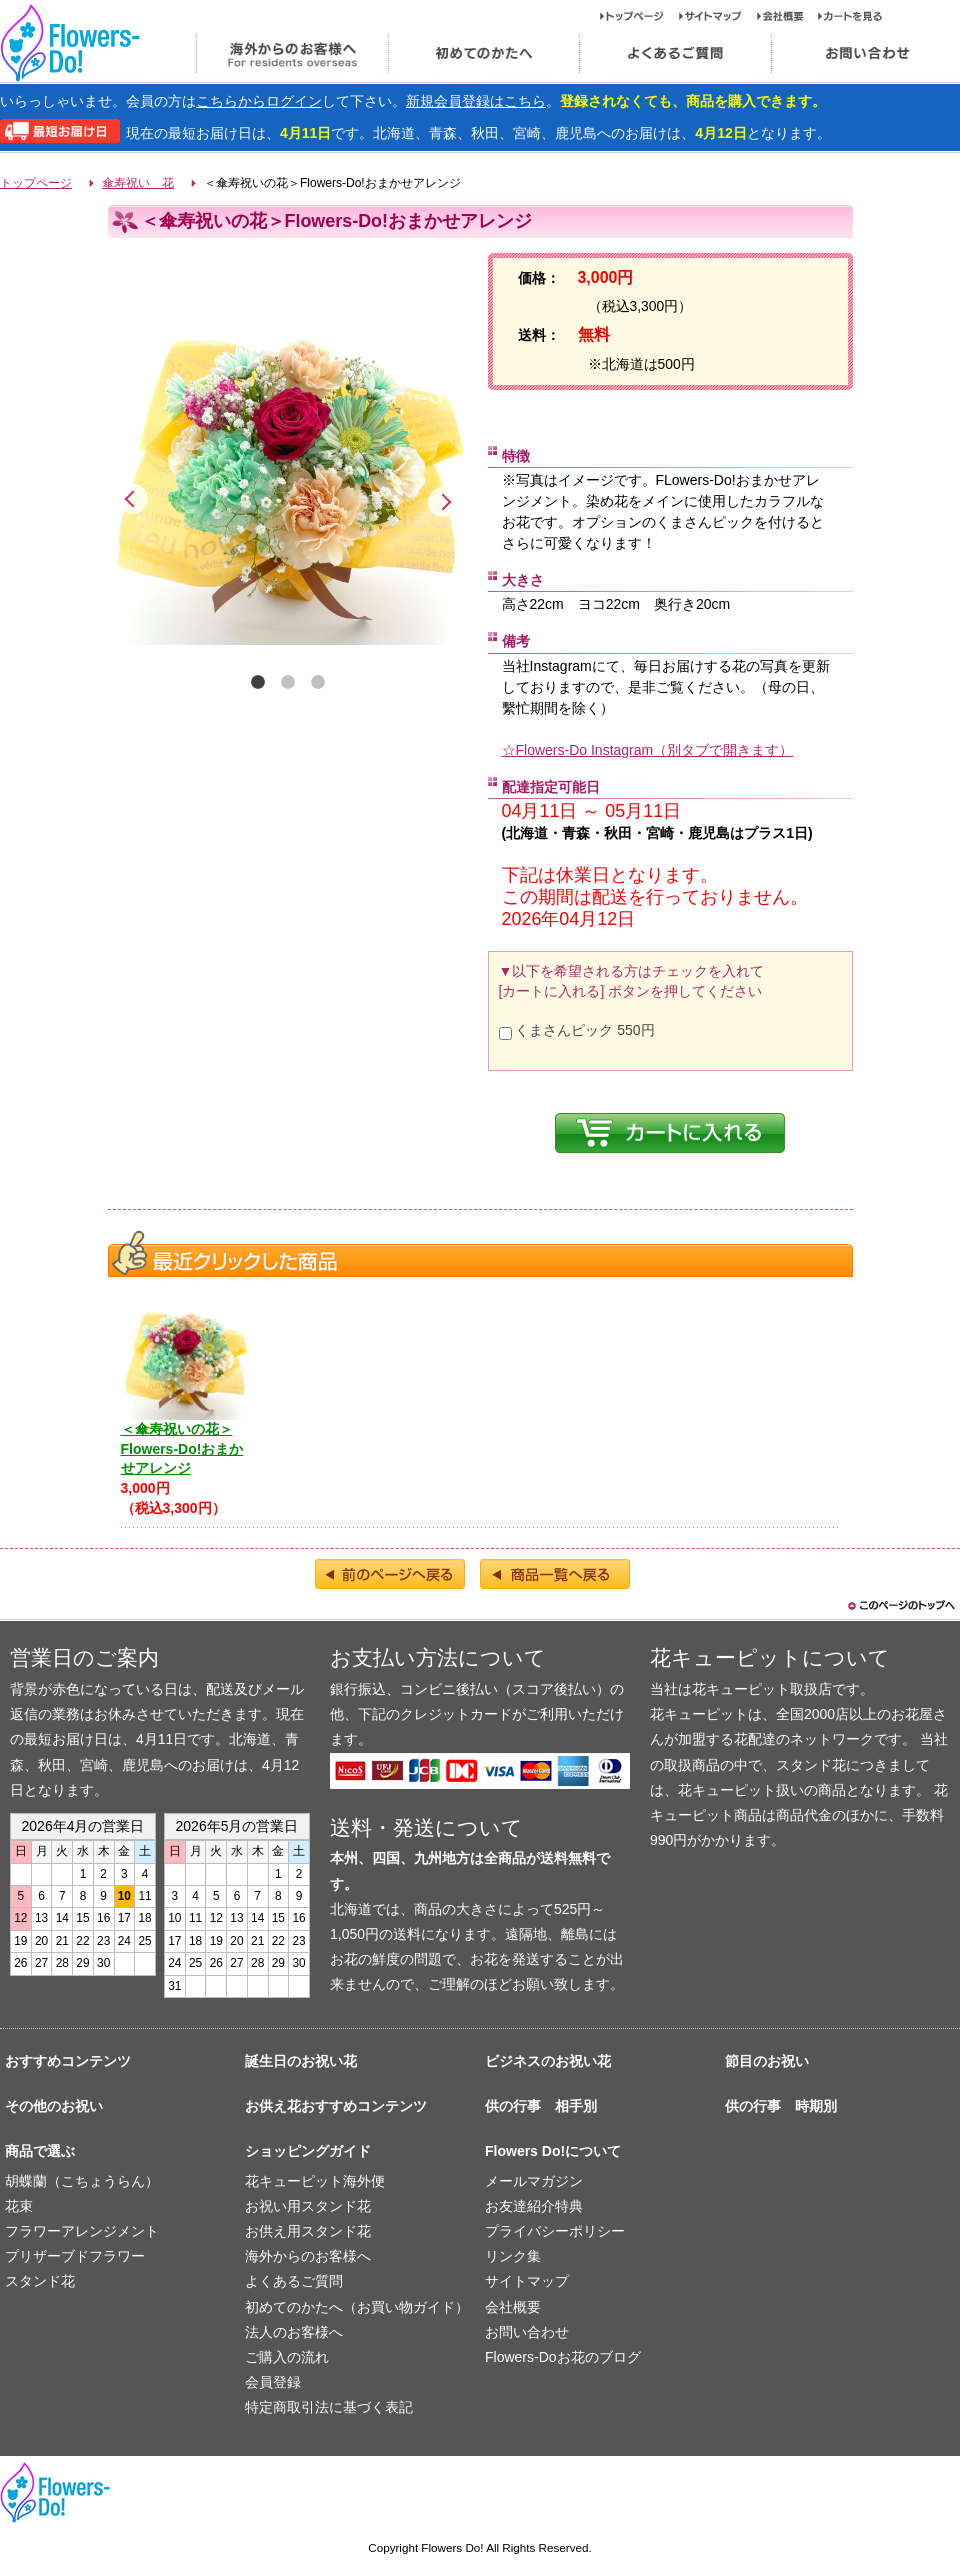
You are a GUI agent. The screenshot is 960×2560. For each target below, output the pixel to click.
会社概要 (787, 16)
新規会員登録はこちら (476, 101)
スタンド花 (40, 2281)
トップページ (639, 16)
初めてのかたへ (483, 54)
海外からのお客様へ (291, 54)
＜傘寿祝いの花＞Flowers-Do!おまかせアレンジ (182, 1448)
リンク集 (513, 2256)
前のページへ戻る (390, 1574)
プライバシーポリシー (555, 2231)
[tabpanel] (288, 460)
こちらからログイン (259, 101)
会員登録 (273, 2382)
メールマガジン (534, 2181)
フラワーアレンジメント (82, 2231)
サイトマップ (718, 16)
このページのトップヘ (900, 1605)
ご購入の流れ (287, 2357)
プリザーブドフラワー (75, 2256)
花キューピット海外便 (315, 2181)
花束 (19, 2206)
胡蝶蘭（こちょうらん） (82, 2181)
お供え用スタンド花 (308, 2231)
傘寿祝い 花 (138, 183)
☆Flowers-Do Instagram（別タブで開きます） (648, 750)
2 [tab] (288, 683)
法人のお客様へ (294, 2332)
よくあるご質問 (675, 54)
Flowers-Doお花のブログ (563, 2357)
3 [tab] (318, 683)
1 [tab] (258, 683)
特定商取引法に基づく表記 (329, 2407)
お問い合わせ (527, 2332)
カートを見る (850, 16)
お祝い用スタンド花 (308, 2206)
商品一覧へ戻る (555, 1574)
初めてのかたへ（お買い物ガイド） (357, 2307)
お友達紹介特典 (534, 2206)
